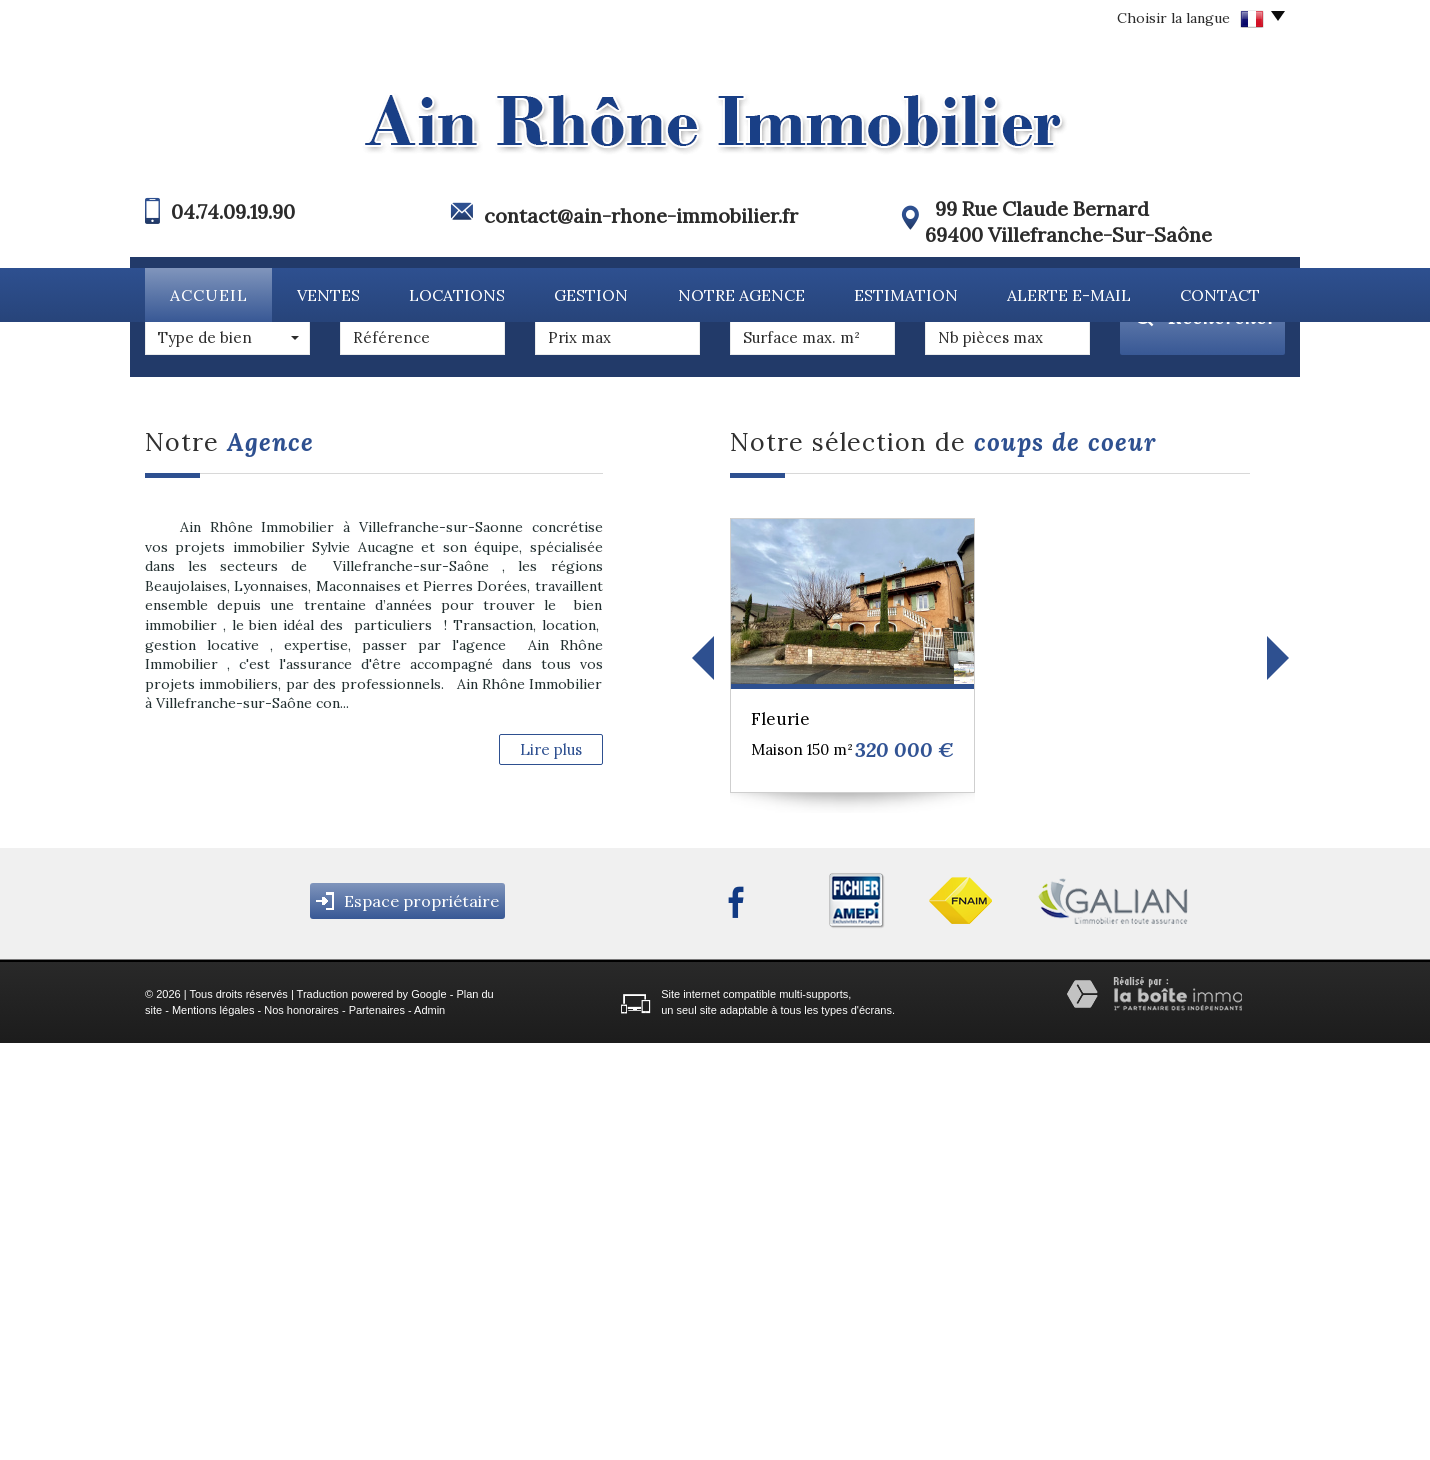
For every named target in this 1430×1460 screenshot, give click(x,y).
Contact (1220, 295)
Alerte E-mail (1069, 295)
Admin (429, 1427)
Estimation (906, 295)
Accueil (209, 295)
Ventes (328, 295)
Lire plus (551, 1166)
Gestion (591, 295)
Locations (457, 295)
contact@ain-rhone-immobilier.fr (641, 215)
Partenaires (377, 1427)
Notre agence (741, 295)
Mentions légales (213, 1427)
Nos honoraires (301, 1427)
